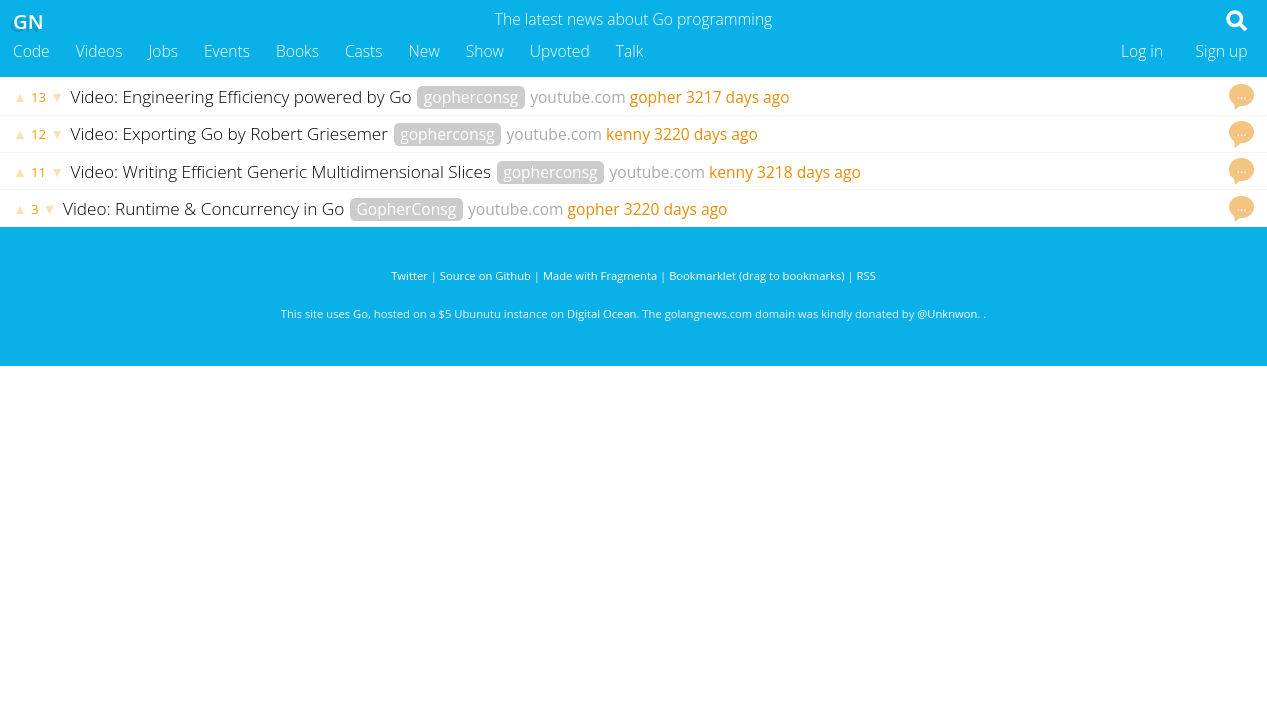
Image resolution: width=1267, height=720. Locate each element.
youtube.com (578, 97)
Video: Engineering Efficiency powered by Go (244, 96)
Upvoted (560, 51)
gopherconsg (471, 97)
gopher (656, 97)
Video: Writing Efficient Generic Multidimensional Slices (283, 171)
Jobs (163, 51)
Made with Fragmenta (600, 275)
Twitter (409, 275)
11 (38, 172)
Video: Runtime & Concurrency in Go (206, 208)
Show (485, 51)
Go (360, 313)
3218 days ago (809, 172)
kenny (628, 134)
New (424, 51)
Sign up (1222, 51)
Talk (630, 51)
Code (31, 51)
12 (38, 134)
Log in (1142, 51)
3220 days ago (706, 134)
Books (297, 51)
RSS (866, 275)
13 (38, 97)
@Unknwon (947, 313)
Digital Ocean (601, 313)
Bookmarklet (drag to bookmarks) (756, 275)
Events (227, 51)
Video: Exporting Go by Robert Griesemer (232, 133)
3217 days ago (738, 97)
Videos (99, 51)
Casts (364, 51)
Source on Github (485, 275)
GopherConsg (407, 209)
